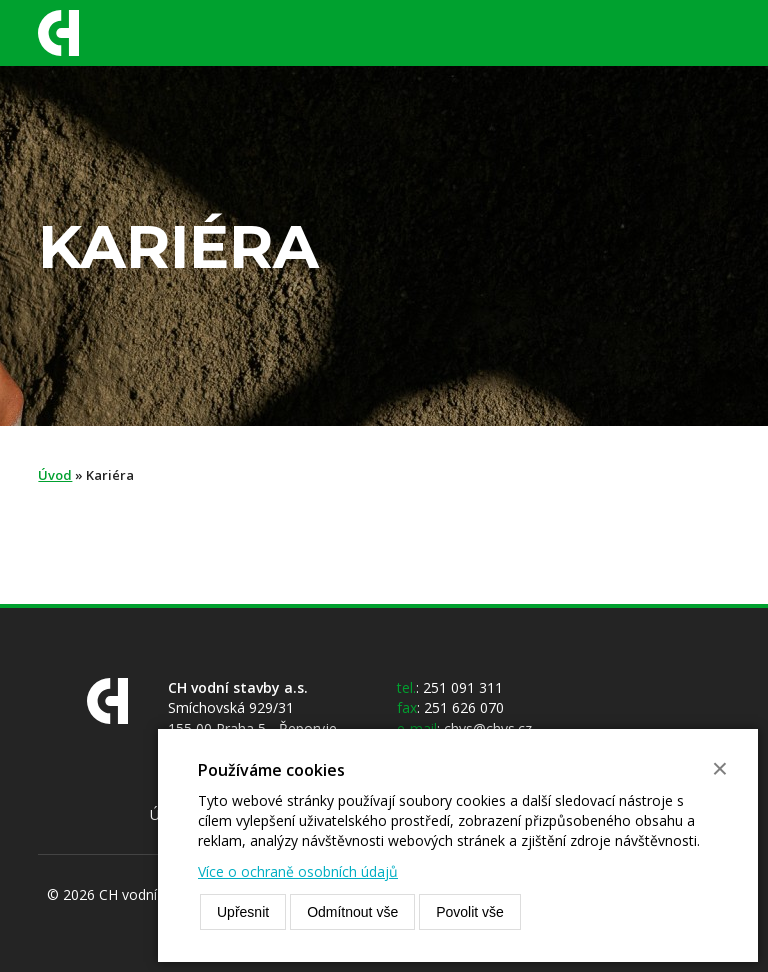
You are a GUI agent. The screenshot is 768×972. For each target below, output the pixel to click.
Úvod (55, 475)
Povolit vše (470, 912)
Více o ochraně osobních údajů (298, 871)
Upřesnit (243, 912)
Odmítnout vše (352, 912)
